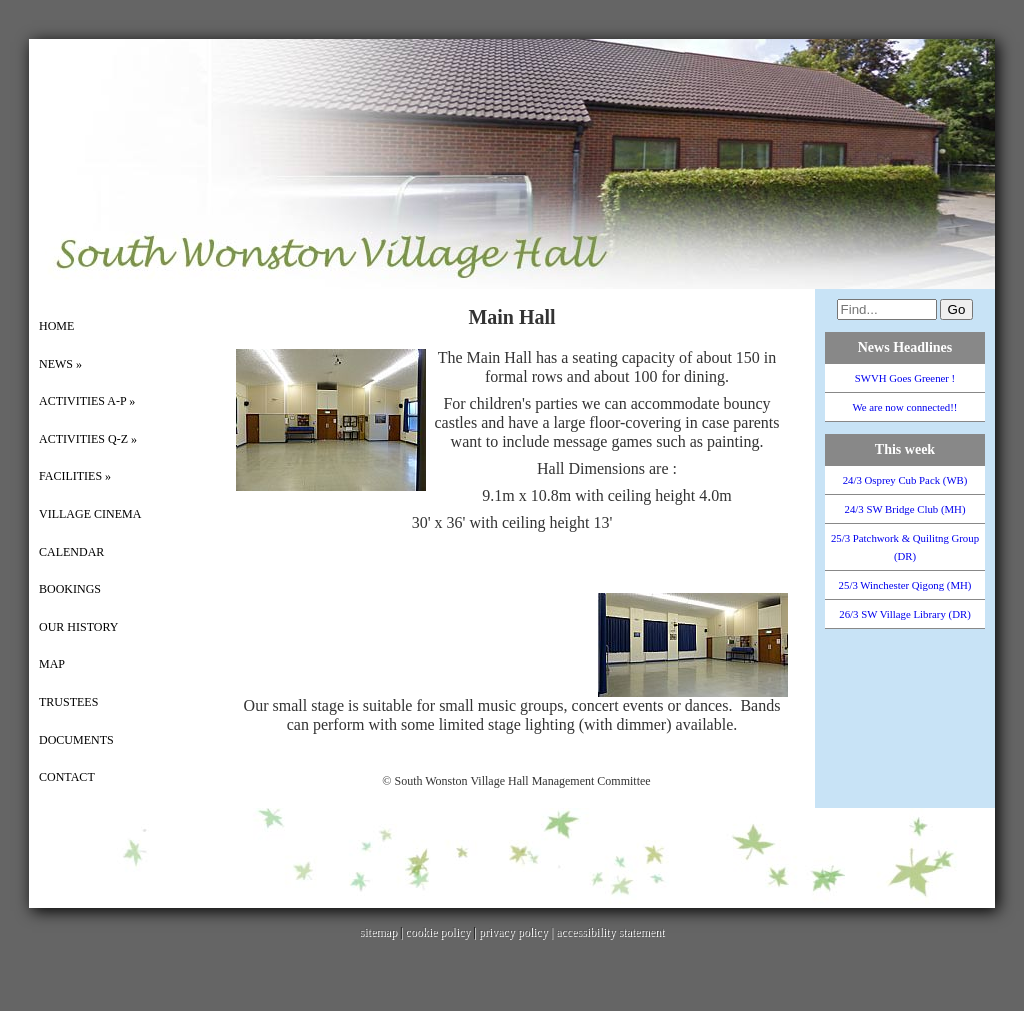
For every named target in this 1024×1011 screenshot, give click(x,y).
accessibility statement (610, 932)
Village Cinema (90, 514)
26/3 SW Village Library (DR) (905, 614)
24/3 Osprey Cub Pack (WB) (905, 480)
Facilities (75, 476)
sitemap (378, 932)
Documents (76, 740)
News (60, 364)
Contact (67, 777)
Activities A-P (87, 401)
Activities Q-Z (88, 439)
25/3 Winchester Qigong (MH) (905, 585)
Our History (78, 627)
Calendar (71, 552)
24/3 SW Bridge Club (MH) (905, 509)
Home (56, 326)
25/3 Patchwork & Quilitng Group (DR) (905, 547)
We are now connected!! (905, 407)
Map (52, 664)
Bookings (70, 589)
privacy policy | (517, 932)
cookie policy (437, 932)
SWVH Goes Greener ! (905, 378)
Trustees (68, 702)
